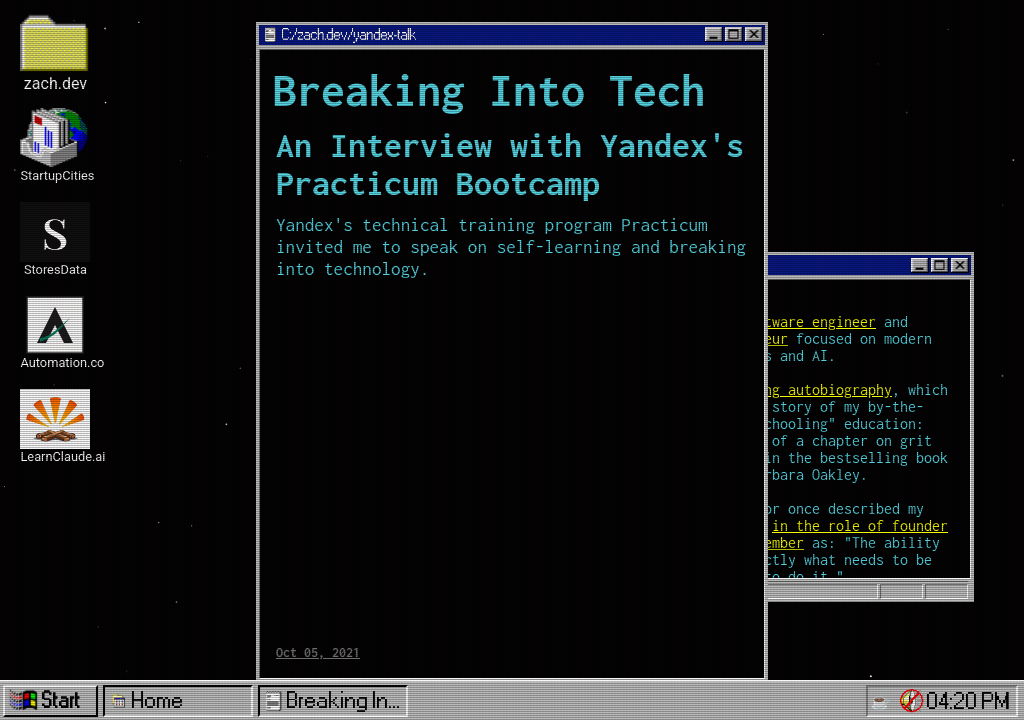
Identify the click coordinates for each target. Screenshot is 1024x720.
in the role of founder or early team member (796, 534)
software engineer (808, 321)
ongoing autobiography (808, 389)
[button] (912, 701)
